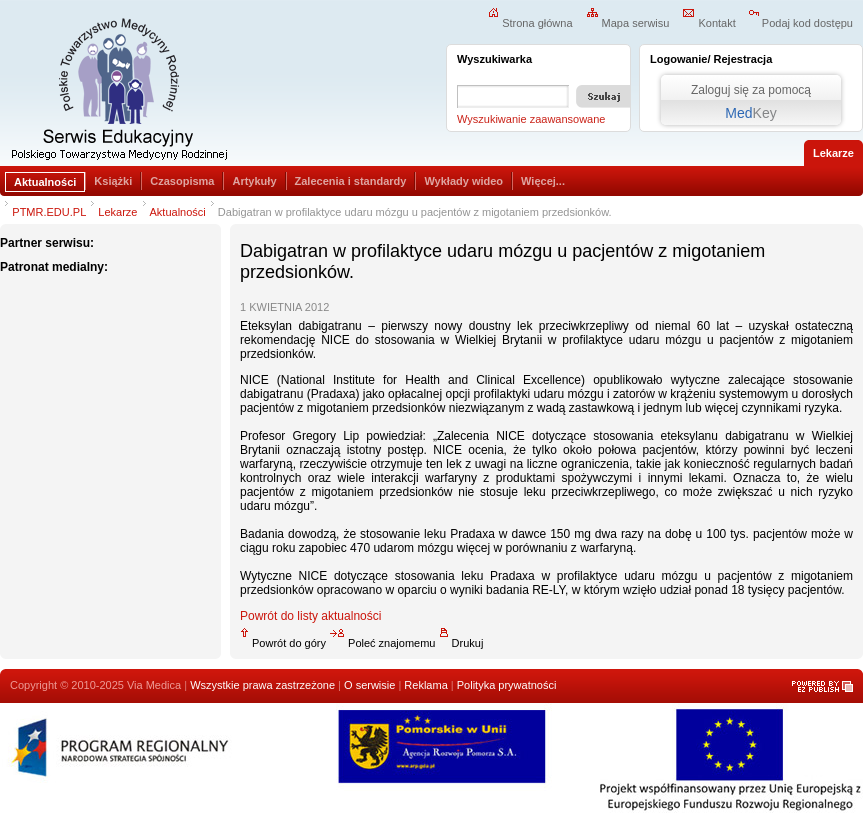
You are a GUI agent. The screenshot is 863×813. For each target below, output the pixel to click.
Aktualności (45, 182)
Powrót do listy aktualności (310, 616)
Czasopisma (182, 181)
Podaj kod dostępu (801, 23)
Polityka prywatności (507, 685)
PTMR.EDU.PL (49, 212)
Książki (113, 181)
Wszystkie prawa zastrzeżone (262, 685)
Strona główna (530, 23)
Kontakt (708, 23)
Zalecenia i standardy (351, 181)
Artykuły (254, 181)
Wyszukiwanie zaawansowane (531, 119)
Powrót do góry (283, 643)
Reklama (425, 685)
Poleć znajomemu (382, 643)
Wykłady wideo (463, 181)
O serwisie (369, 685)
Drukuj (461, 643)
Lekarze (117, 212)
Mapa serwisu (628, 23)
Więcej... (543, 181)
